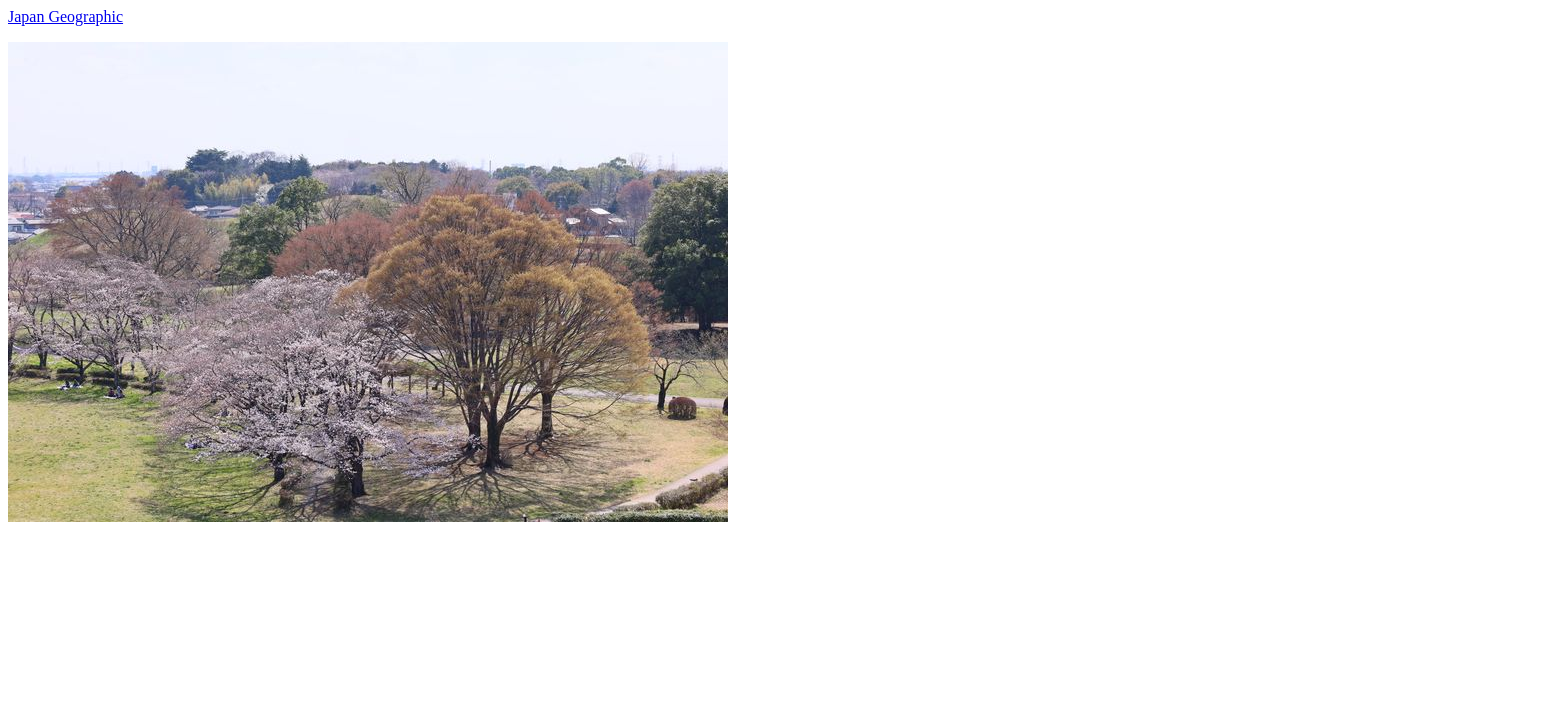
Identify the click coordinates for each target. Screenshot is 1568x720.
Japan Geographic (65, 16)
